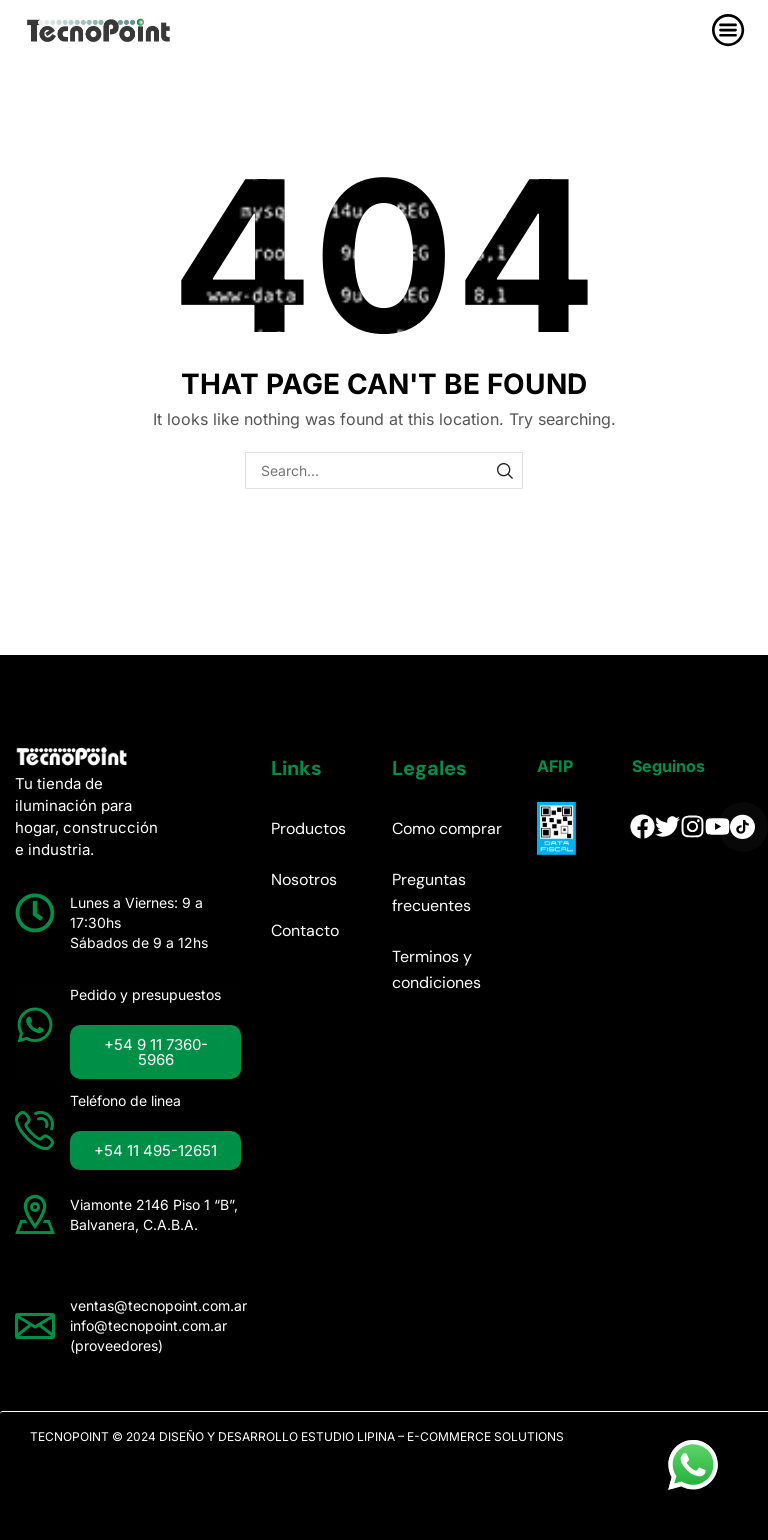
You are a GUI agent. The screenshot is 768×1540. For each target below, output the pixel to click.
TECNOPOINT (69, 1436)
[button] (156, 1052)
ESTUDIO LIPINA (348, 1436)
